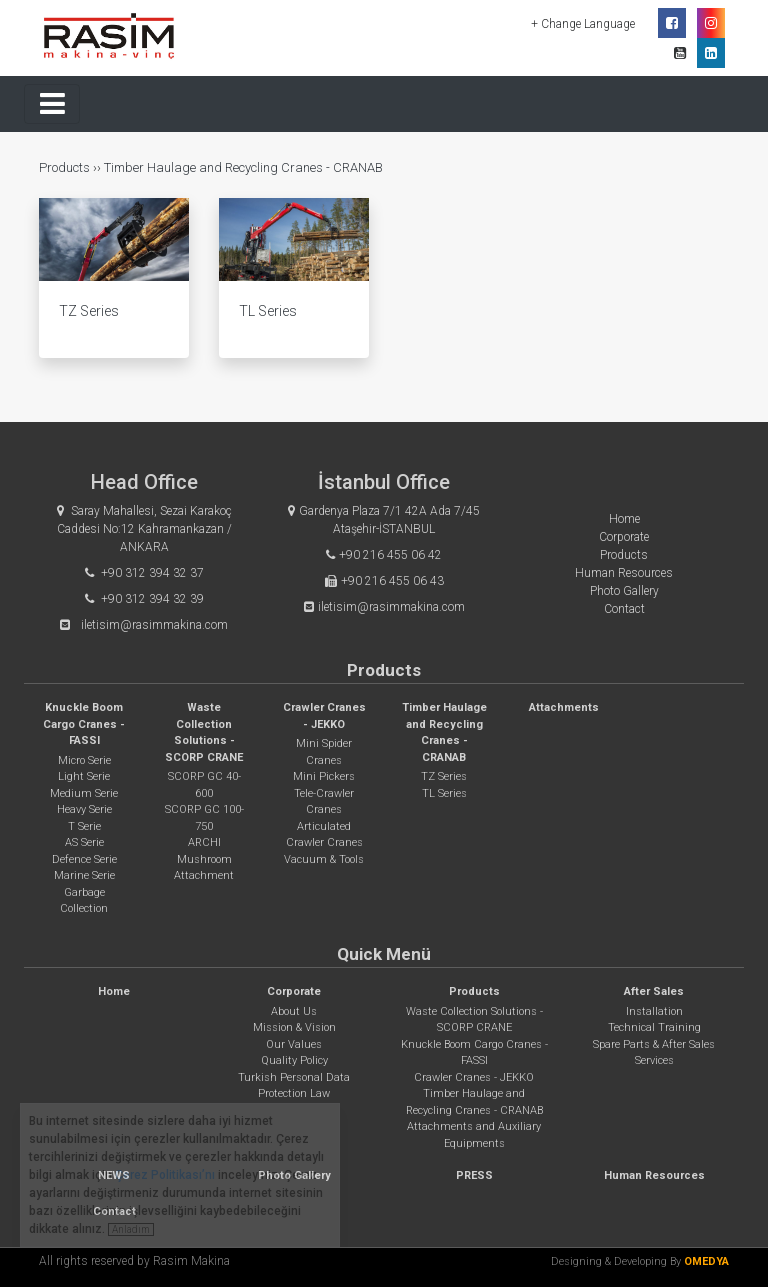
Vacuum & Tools (324, 859)
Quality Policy (294, 1060)
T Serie (84, 826)
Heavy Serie (84, 809)
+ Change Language (584, 24)
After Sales (654, 991)
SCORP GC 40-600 (204, 785)
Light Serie (84, 776)
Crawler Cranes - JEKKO (474, 1077)
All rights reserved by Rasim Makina (134, 1261)
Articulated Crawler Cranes (324, 835)
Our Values (294, 1044)
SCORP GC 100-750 (204, 818)
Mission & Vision (294, 1027)
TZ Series (444, 776)
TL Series (444, 793)
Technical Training (654, 1027)
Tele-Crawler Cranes (324, 802)
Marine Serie (84, 875)
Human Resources (624, 573)
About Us (294, 1011)
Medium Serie (84, 793)
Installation (654, 1011)
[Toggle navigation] (52, 104)
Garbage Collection (84, 901)
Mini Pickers (324, 776)
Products (66, 167)
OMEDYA (706, 1261)
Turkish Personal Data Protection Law (294, 1086)
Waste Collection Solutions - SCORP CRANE (474, 1020)
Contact (624, 609)
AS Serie (84, 842)
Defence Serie (84, 859)
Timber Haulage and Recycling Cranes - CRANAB (243, 167)
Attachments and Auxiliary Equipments (474, 1135)
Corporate (624, 537)
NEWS (114, 1175)
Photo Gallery (624, 591)
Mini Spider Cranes (324, 752)
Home (624, 519)
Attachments (564, 707)
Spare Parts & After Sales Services (654, 1053)
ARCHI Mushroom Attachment (204, 859)
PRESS (474, 1175)
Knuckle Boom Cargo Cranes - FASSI (84, 724)
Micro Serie (84, 760)
